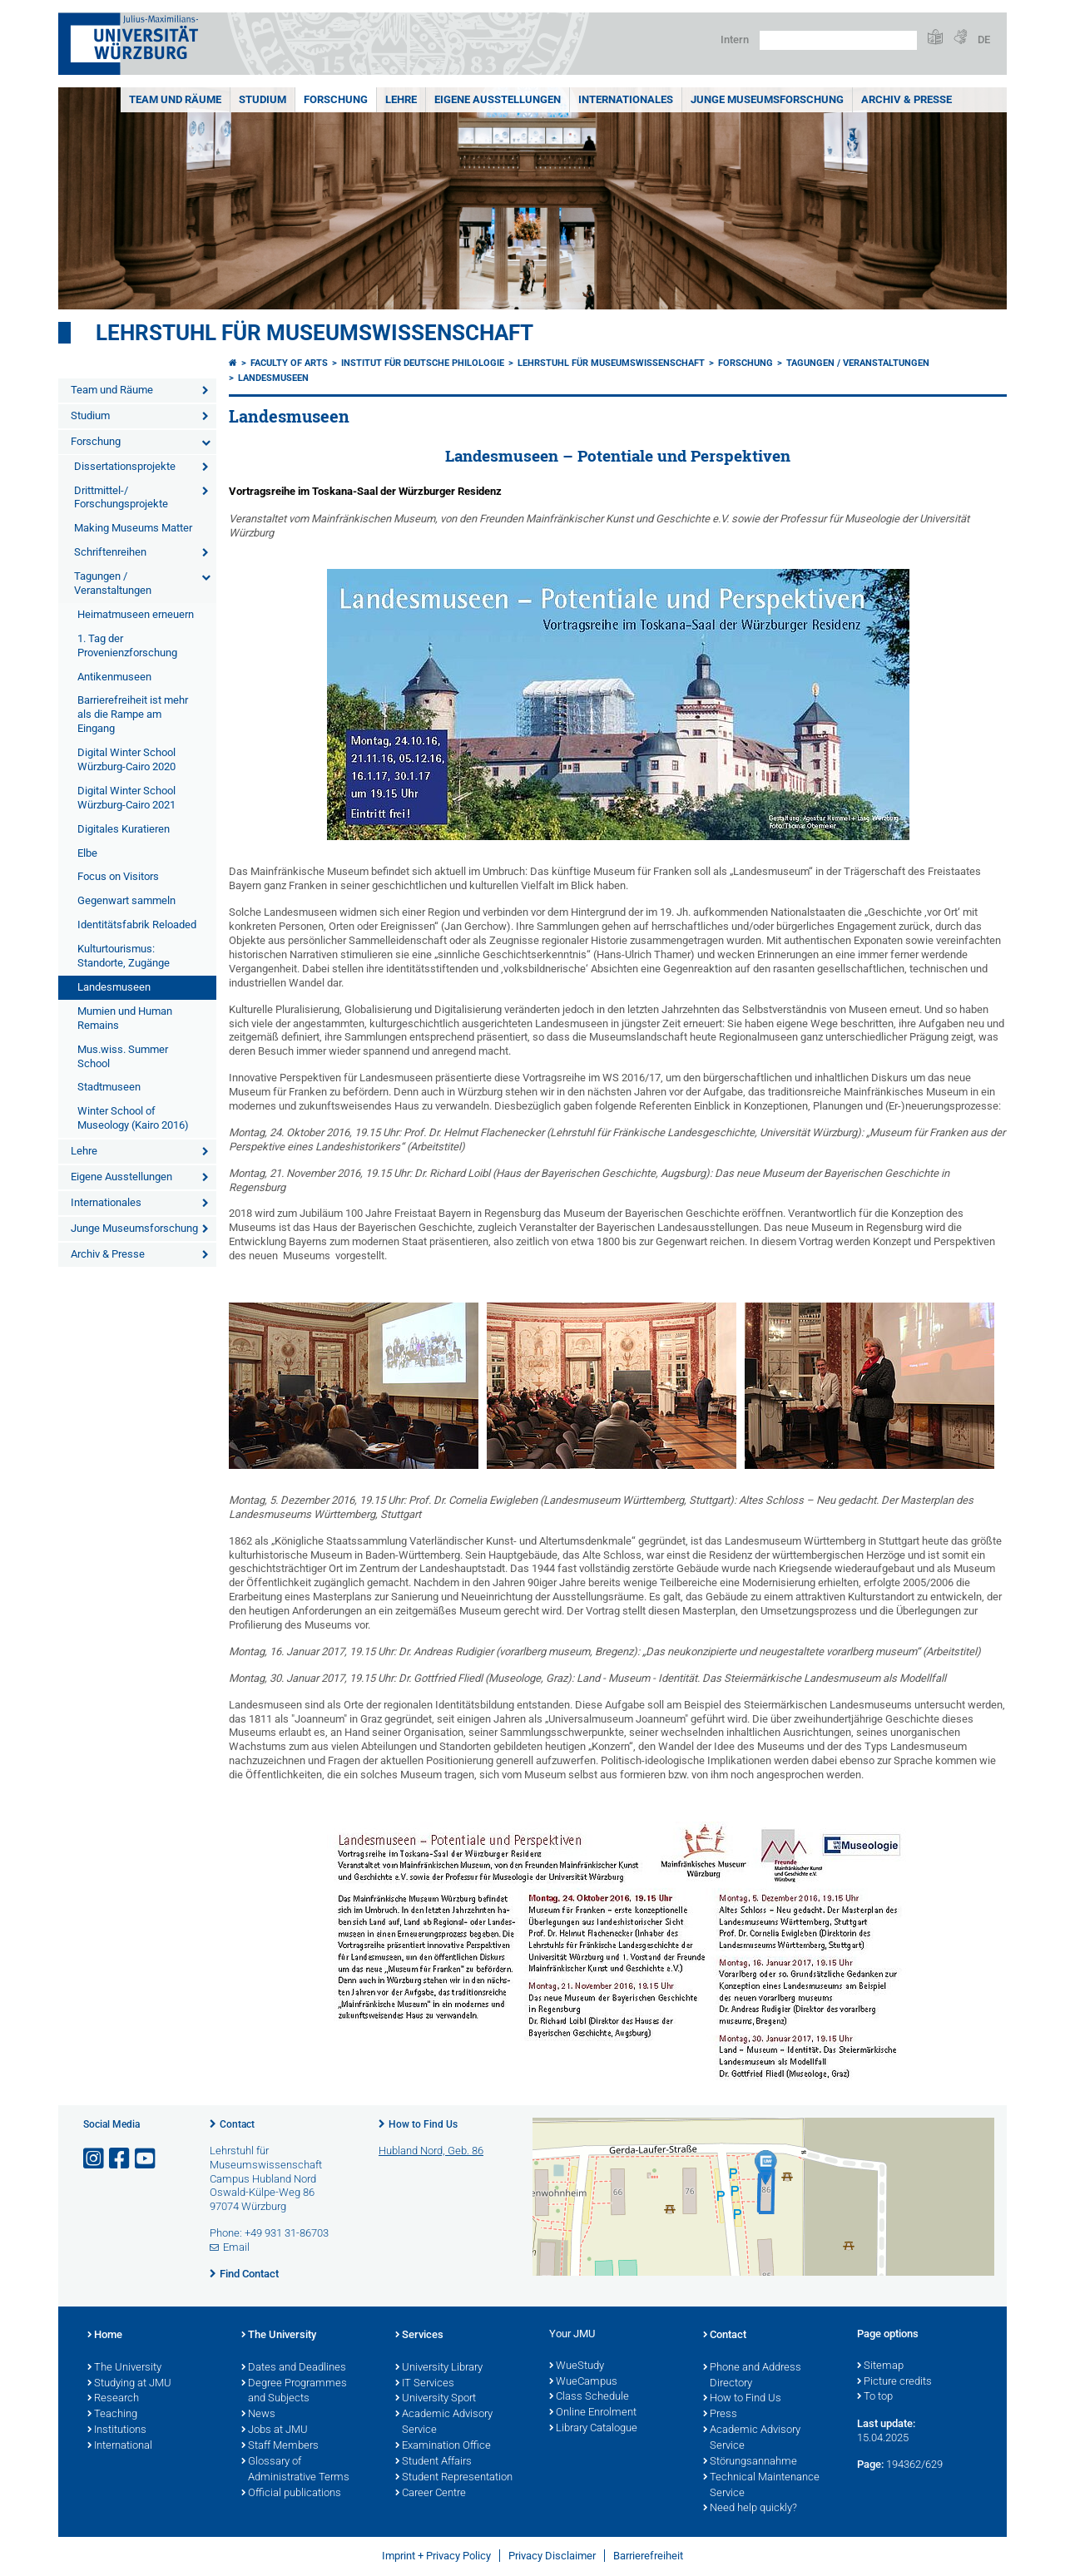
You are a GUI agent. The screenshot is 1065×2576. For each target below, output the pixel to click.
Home (104, 2335)
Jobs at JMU (274, 2430)
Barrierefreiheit (648, 2555)
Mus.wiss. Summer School (122, 1056)
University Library (439, 2368)
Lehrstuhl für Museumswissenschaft (314, 332)
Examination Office (443, 2446)
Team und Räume (175, 99)
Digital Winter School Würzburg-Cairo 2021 (126, 797)
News (258, 2414)
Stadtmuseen (109, 1086)
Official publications (291, 2493)
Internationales (625, 99)
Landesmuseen (114, 987)
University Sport (435, 2398)
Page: (870, 2464)
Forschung (336, 99)
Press (720, 2414)
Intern (735, 39)
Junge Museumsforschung (767, 99)
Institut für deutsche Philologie (422, 363)
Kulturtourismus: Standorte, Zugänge (123, 955)
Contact (237, 2124)
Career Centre (430, 2493)
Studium (262, 99)
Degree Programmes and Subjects (294, 2391)
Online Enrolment (593, 2412)
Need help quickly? (750, 2508)
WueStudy (576, 2366)
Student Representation (454, 2477)
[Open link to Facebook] (120, 2158)
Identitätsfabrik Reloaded (136, 924)
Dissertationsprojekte (125, 466)
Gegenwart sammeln (126, 900)
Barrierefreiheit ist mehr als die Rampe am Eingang (132, 714)
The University (124, 2368)
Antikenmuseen (114, 676)
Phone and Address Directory (752, 2376)
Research (113, 2398)
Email (236, 2247)
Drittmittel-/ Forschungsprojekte (121, 497)
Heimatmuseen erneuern (135, 614)
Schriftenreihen (110, 552)
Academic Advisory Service (444, 2422)
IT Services (424, 2383)
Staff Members (280, 2446)
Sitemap (880, 2366)
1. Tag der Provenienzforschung (127, 645)
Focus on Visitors (118, 876)
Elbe (87, 853)
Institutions (116, 2430)
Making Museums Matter (133, 528)
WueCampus (583, 2382)
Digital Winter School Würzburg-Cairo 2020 (126, 759)
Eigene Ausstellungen (497, 99)
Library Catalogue (593, 2428)
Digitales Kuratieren (123, 829)
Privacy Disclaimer (552, 2555)
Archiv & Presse (906, 99)
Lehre (401, 99)
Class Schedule (589, 2397)
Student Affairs (433, 2462)
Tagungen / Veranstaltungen (112, 583)
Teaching (112, 2414)
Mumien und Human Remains (124, 1018)
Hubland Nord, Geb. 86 (431, 2150)
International (119, 2446)
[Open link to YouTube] (146, 2158)
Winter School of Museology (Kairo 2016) (133, 1118)
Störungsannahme (750, 2462)
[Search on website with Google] (838, 40)
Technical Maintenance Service (761, 2485)
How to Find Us (423, 2124)
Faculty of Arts (289, 363)
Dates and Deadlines (293, 2368)
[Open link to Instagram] (94, 2158)
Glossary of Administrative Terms (295, 2470)
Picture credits (894, 2382)
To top (875, 2397)
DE (984, 39)
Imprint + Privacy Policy (436, 2555)
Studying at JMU (129, 2383)
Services (419, 2335)
